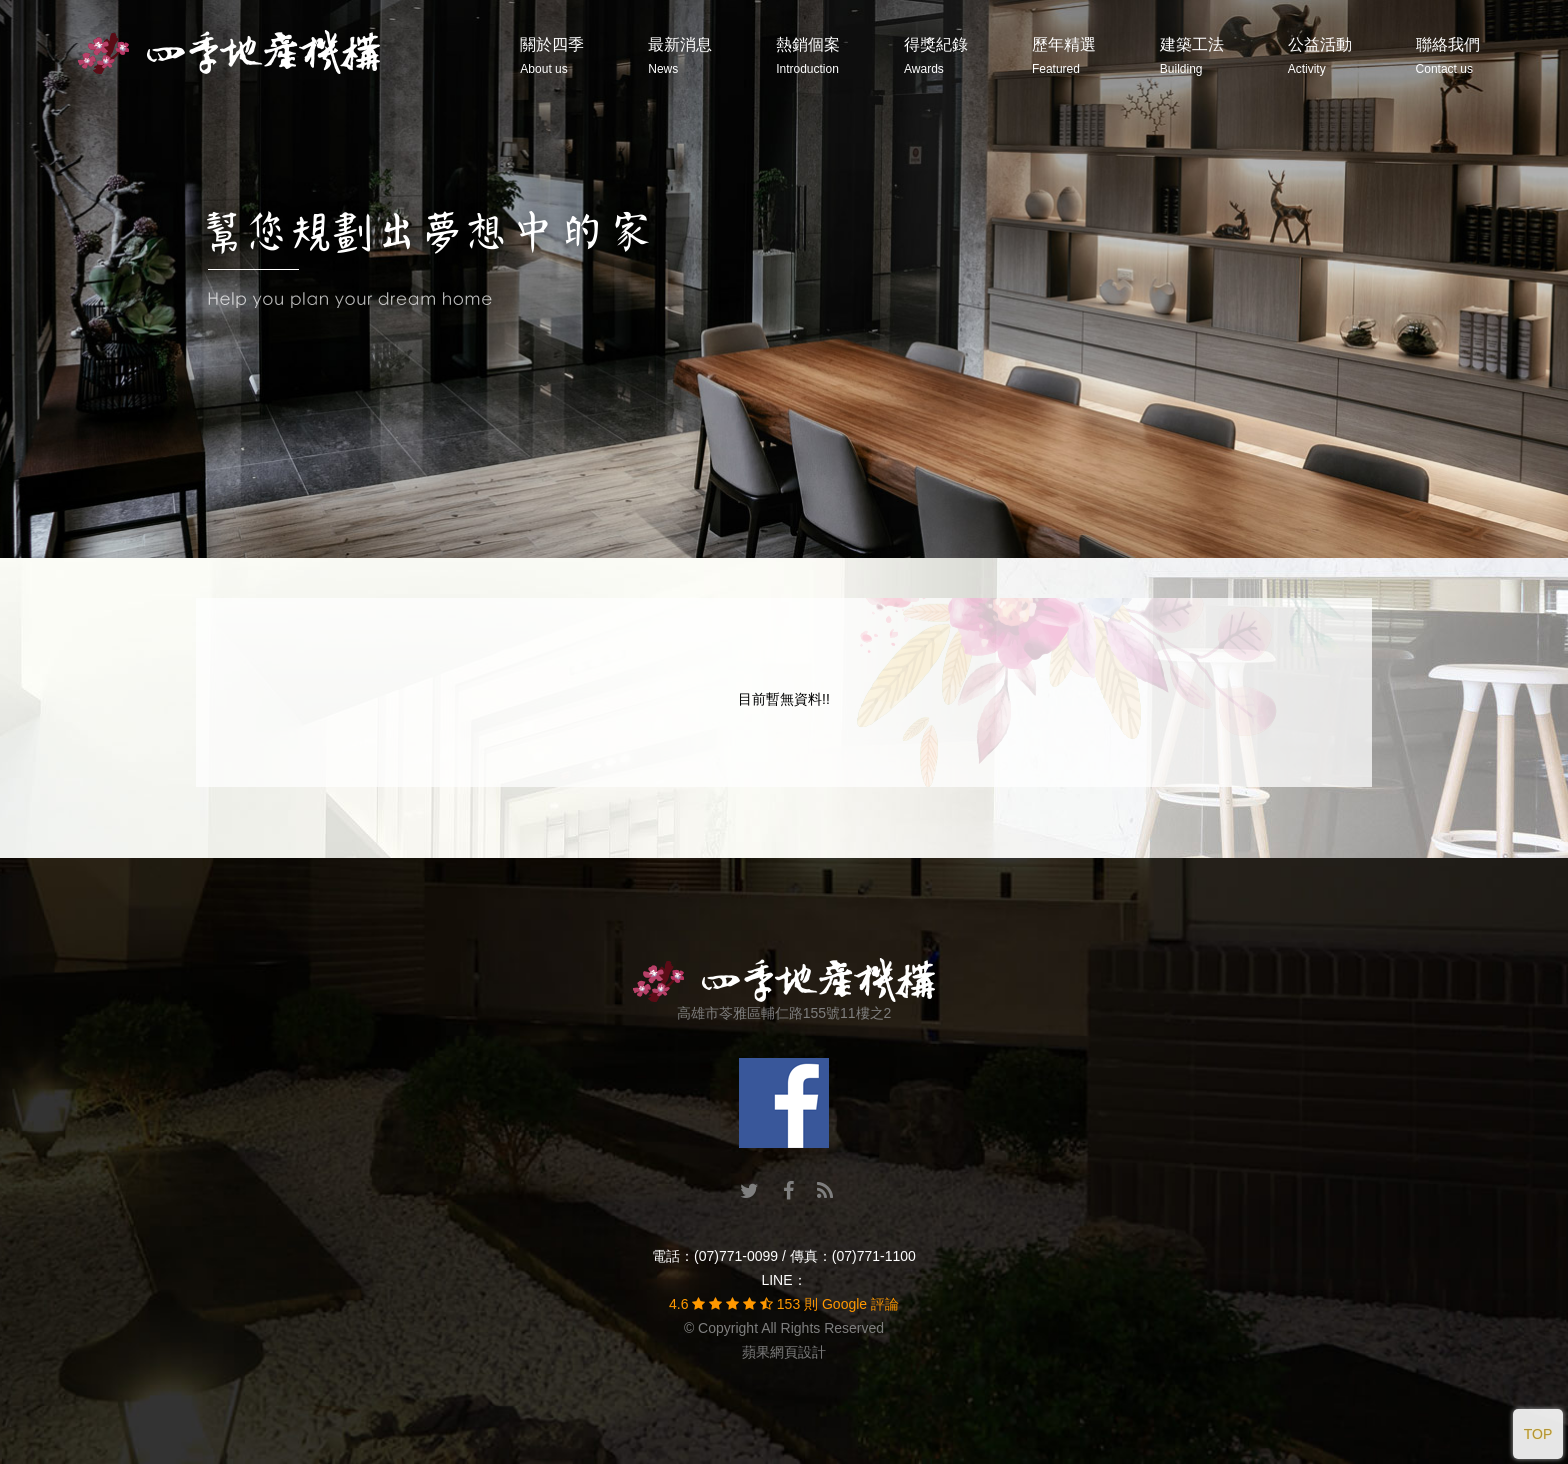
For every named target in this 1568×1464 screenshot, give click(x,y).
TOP (1538, 1434)
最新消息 (680, 56)
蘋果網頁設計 (784, 1352)
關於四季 (552, 56)
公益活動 (1320, 56)
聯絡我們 (1448, 56)
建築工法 (1192, 56)
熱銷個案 (808, 56)
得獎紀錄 (936, 56)
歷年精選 (1064, 56)
